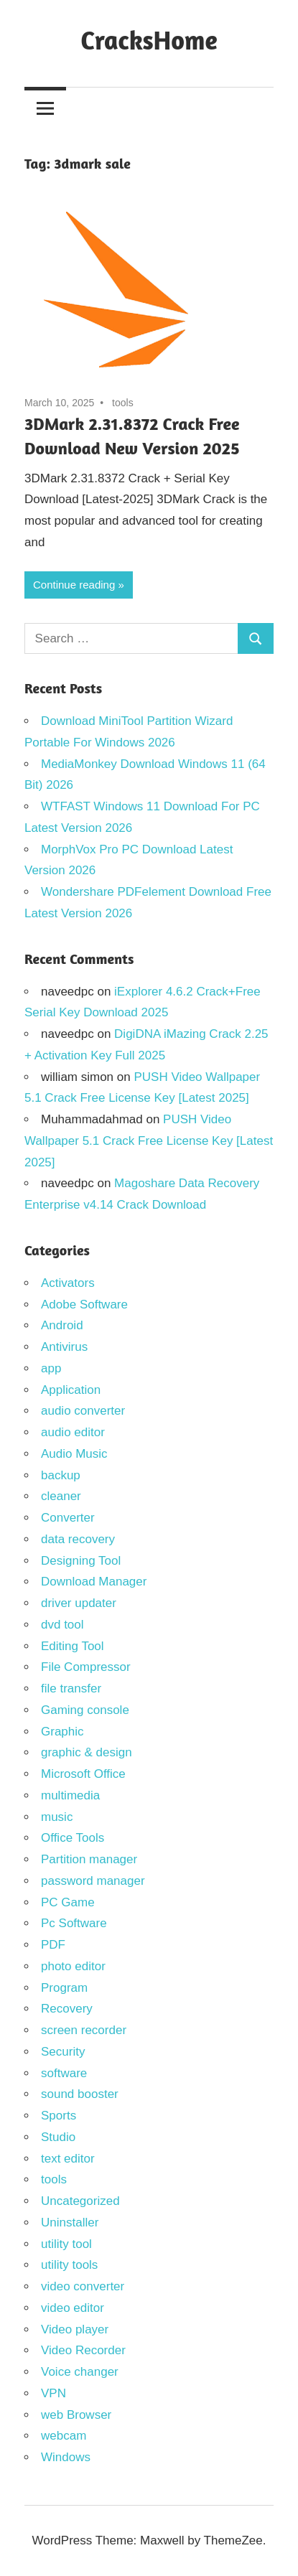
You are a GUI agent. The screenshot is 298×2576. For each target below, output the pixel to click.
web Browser (76, 2415)
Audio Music (74, 1454)
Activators (68, 1283)
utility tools (69, 2265)
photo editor (73, 1966)
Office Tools (72, 1838)
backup (60, 1475)
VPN (53, 2393)
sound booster (79, 2094)
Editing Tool (72, 1646)
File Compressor (86, 1667)
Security (63, 2052)
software (64, 2073)
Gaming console (85, 1710)
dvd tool (62, 1624)
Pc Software (74, 1923)
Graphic (62, 1731)
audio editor (73, 1432)
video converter (82, 2286)
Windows (65, 2457)
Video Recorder (83, 2350)
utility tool (66, 2244)
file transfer (71, 1688)
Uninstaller (69, 2222)
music (57, 1817)
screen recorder (83, 2030)
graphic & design (86, 1752)
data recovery (78, 1539)
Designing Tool (81, 1561)
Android (62, 1325)
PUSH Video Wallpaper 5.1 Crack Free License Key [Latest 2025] (148, 1141)
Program (64, 1988)
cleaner (61, 1496)
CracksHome (149, 39)
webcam (63, 2435)
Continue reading (74, 585)
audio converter (83, 1411)
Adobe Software (84, 1304)
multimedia (70, 1795)
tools (123, 402)
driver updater (78, 1603)
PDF (53, 1945)
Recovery (67, 2008)
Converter (68, 1517)
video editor (72, 2308)
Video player (74, 2329)
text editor (68, 2158)
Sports (58, 2115)
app (51, 1368)
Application (71, 1390)
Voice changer (79, 2372)
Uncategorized (80, 2201)
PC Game (68, 1902)
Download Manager (93, 1581)
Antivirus (64, 1347)
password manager (93, 1881)
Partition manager (89, 1859)
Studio (58, 2137)
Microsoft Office (83, 1774)
